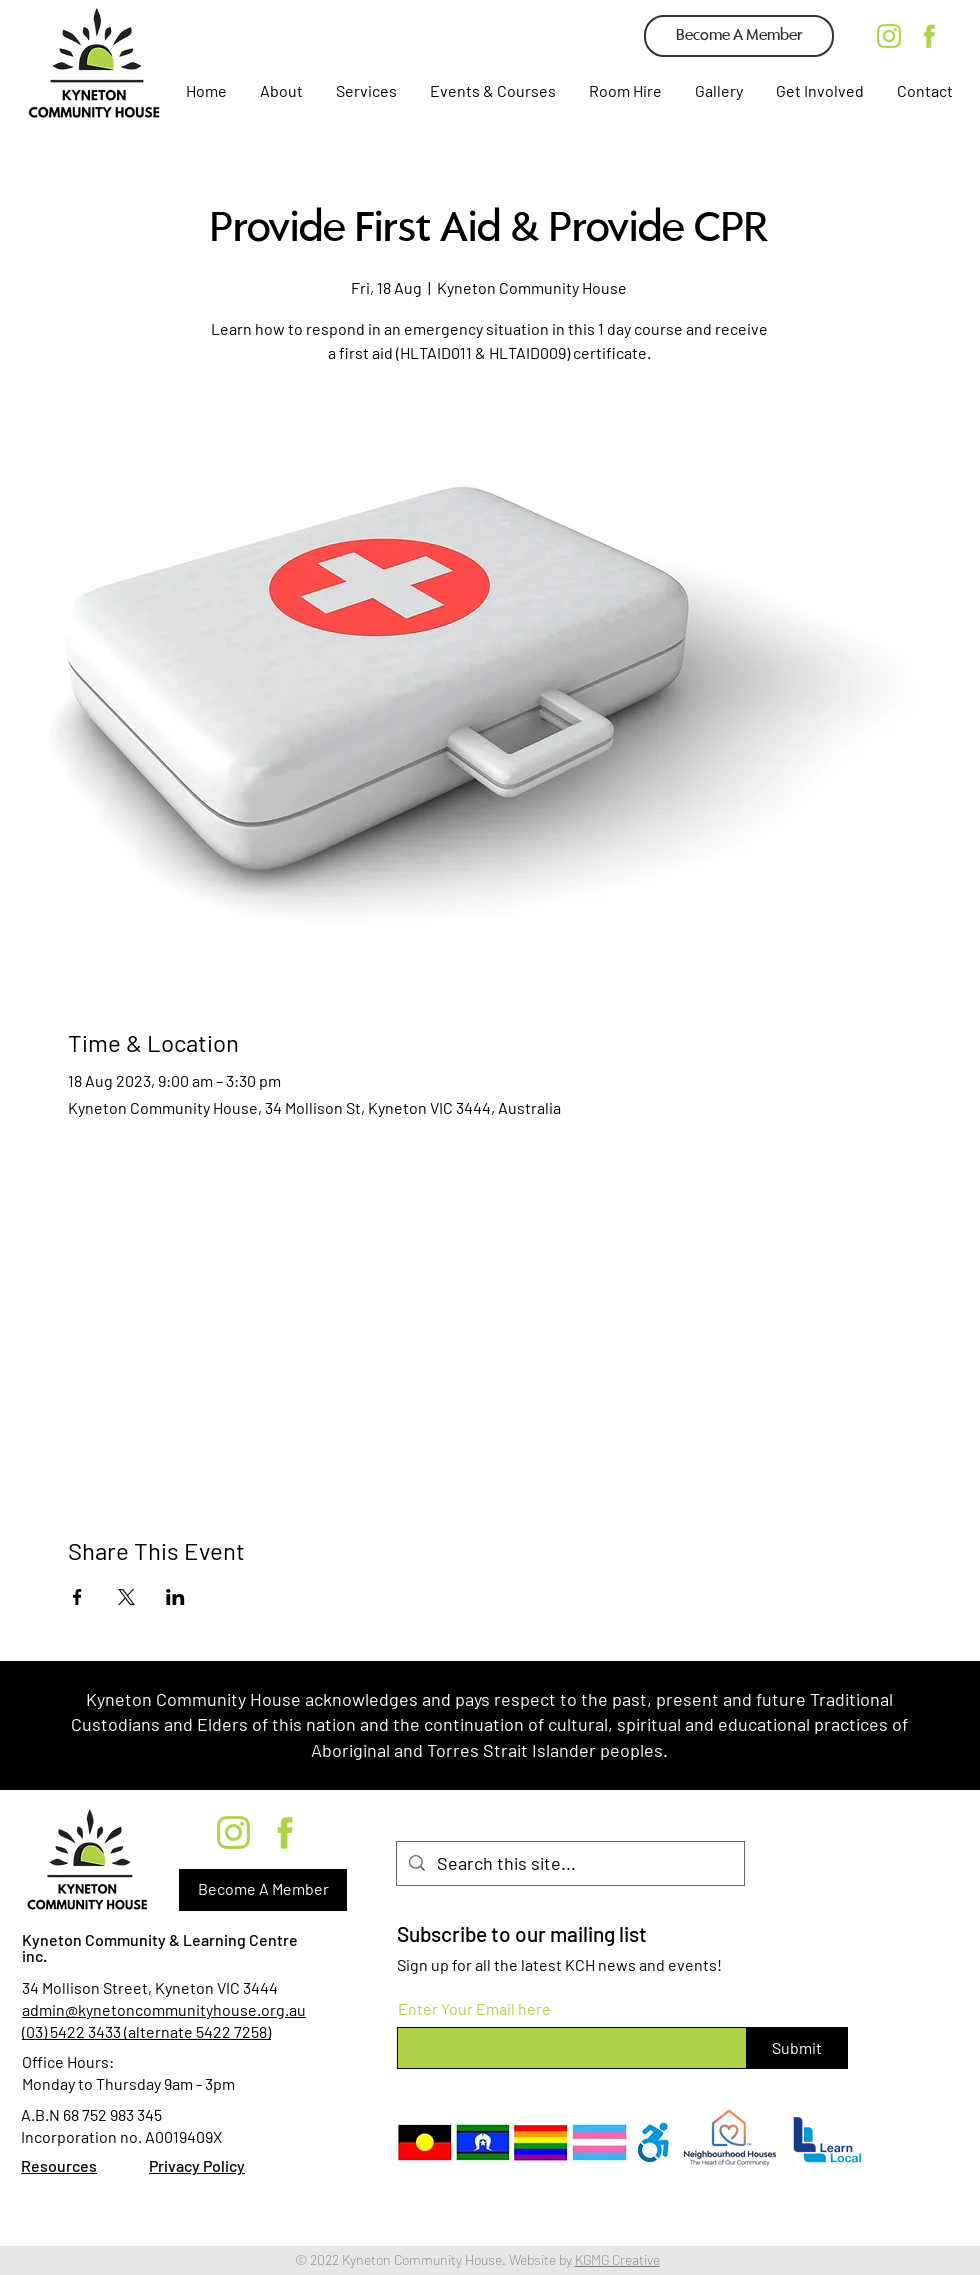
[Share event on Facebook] (77, 1597)
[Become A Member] (739, 36)
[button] (365, 91)
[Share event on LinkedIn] (175, 1597)
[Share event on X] (126, 1597)
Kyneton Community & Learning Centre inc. (160, 1947)
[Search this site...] (569, 1863)
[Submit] (797, 2048)
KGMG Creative (617, 2259)
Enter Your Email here (474, 2009)
